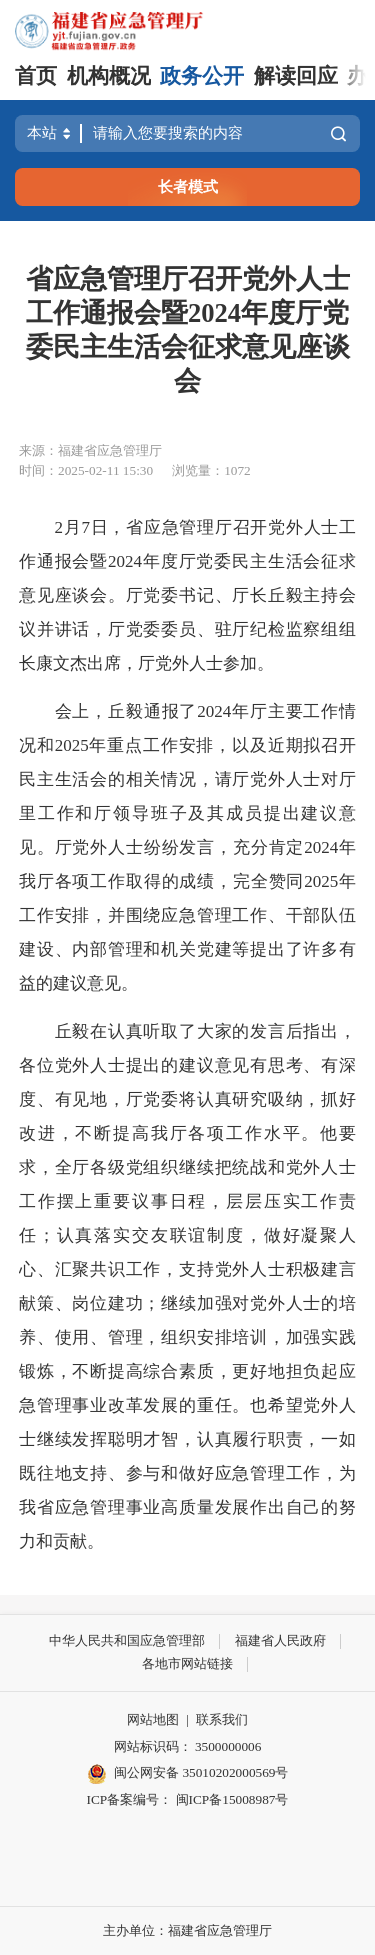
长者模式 (188, 186)
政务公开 (202, 76)
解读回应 (296, 76)
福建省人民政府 (280, 1640)
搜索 (338, 133)
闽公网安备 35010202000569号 (188, 1774)
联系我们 (222, 1719)
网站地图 (153, 1719)
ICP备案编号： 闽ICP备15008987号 (188, 1799)
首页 (36, 76)
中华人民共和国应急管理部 (127, 1640)
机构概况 (109, 76)
